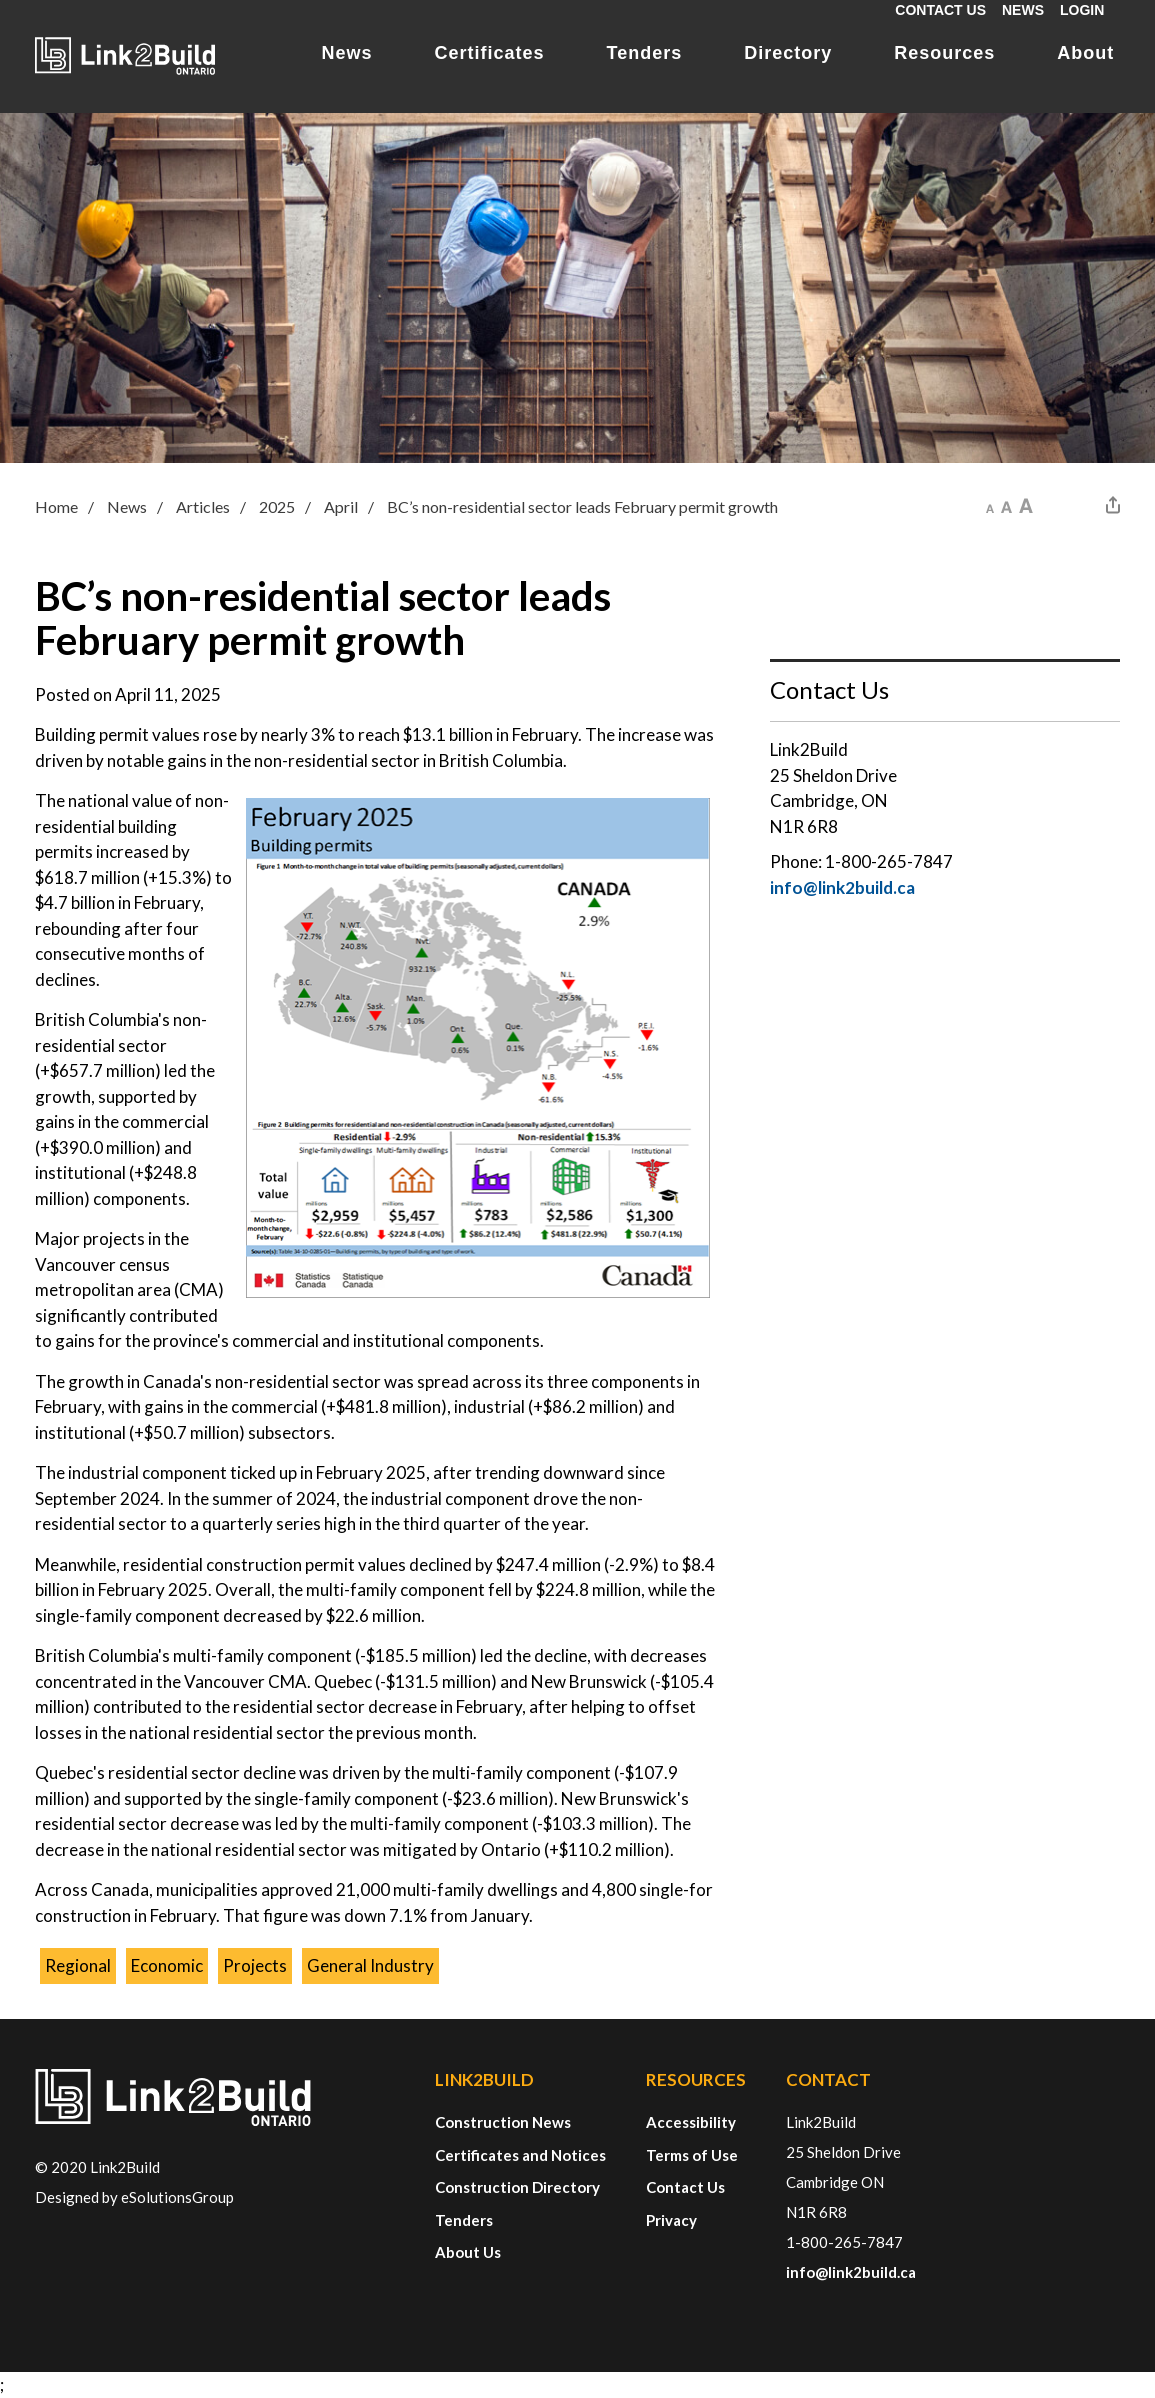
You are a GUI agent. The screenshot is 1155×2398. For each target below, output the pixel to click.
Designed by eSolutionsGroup (134, 2197)
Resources (944, 53)
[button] (990, 505)
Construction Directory (517, 2187)
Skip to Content (0, 0)
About (1085, 53)
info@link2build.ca (842, 887)
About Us (468, 2252)
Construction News (503, 2122)
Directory (788, 53)
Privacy (671, 2220)
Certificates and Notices (520, 2155)
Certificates (490, 53)
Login (1082, 10)
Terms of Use (692, 2155)
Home (56, 506)
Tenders (645, 53)
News (1023, 10)
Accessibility (691, 2122)
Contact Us (940, 10)
